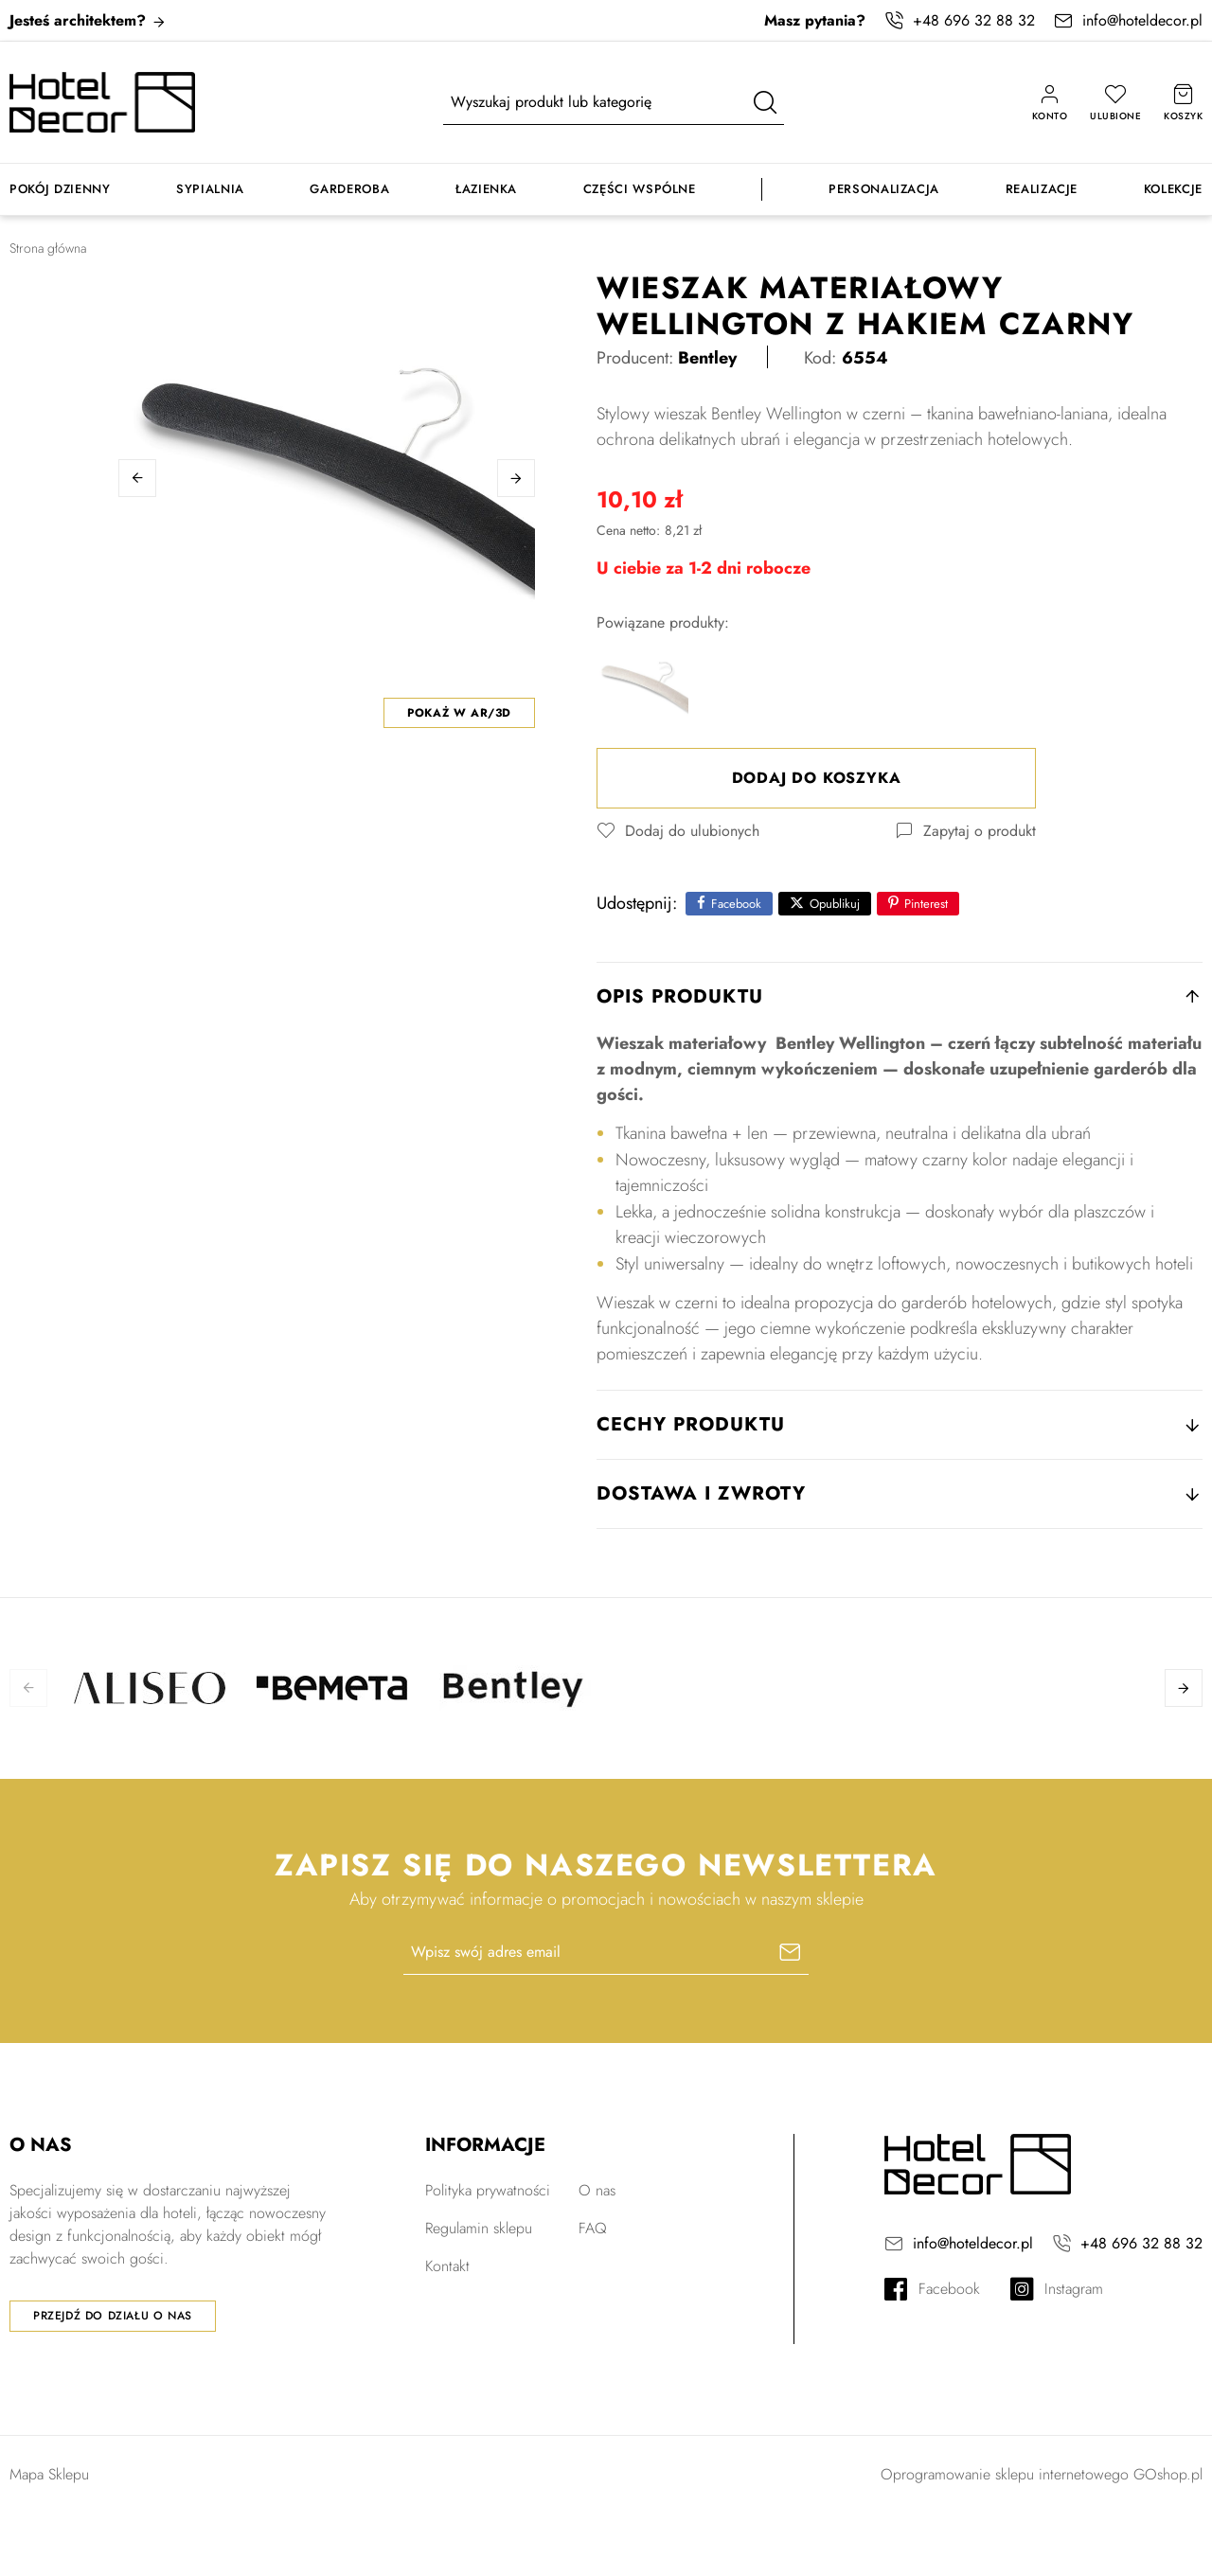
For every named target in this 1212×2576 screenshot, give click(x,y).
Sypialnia (210, 189)
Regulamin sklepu (478, 2228)
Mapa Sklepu (49, 2474)
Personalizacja (884, 189)
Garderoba (349, 189)
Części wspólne (639, 189)
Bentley (707, 358)
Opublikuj (835, 904)
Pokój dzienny (59, 189)
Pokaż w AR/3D (459, 712)
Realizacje (1042, 189)
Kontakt (447, 2266)
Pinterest (926, 904)
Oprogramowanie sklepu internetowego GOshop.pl (1042, 2474)
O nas (597, 2190)
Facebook (736, 904)
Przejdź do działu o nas (112, 2315)
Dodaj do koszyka (816, 778)
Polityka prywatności (487, 2190)
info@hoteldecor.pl (1142, 20)
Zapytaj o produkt (979, 831)
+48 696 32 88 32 (974, 20)
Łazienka (486, 189)
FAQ (593, 2228)
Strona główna (47, 248)
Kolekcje (1173, 189)
